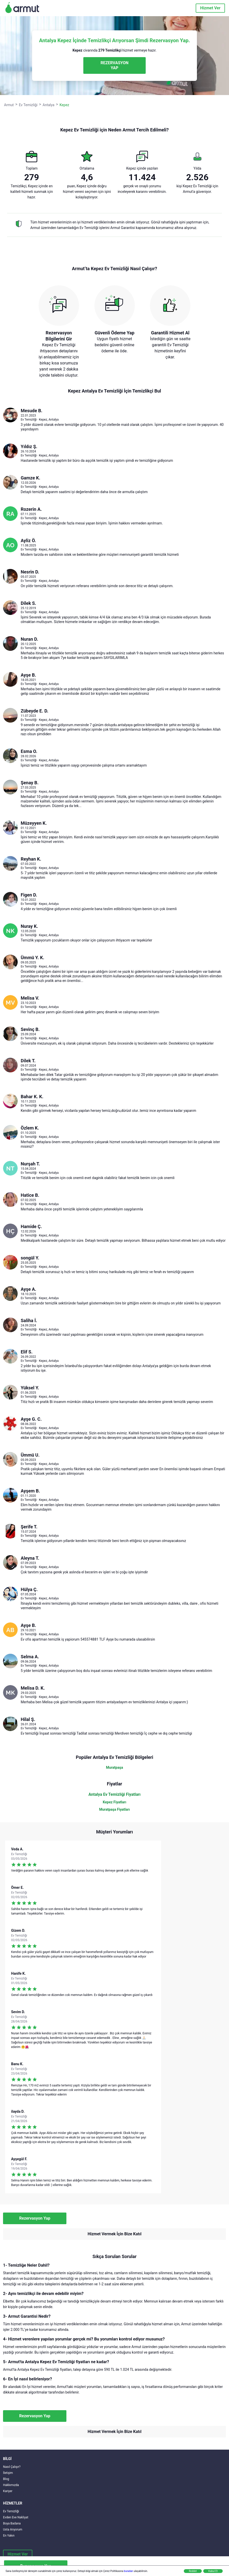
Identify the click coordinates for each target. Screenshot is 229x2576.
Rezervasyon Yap (34, 2218)
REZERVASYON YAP (114, 65)
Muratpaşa (114, 1767)
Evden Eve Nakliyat (15, 2517)
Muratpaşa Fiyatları (114, 1809)
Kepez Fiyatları (114, 1802)
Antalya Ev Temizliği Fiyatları (114, 1794)
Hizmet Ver (210, 8)
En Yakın (8, 2535)
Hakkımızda (11, 2485)
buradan (128, 2571)
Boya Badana (12, 2523)
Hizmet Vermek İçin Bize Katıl (114, 2234)
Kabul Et (213, 2571)
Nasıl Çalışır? (11, 2467)
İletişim (8, 2473)
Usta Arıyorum (12, 2529)
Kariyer (7, 2491)
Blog (6, 2479)
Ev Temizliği (11, 2511)
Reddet (193, 2571)
